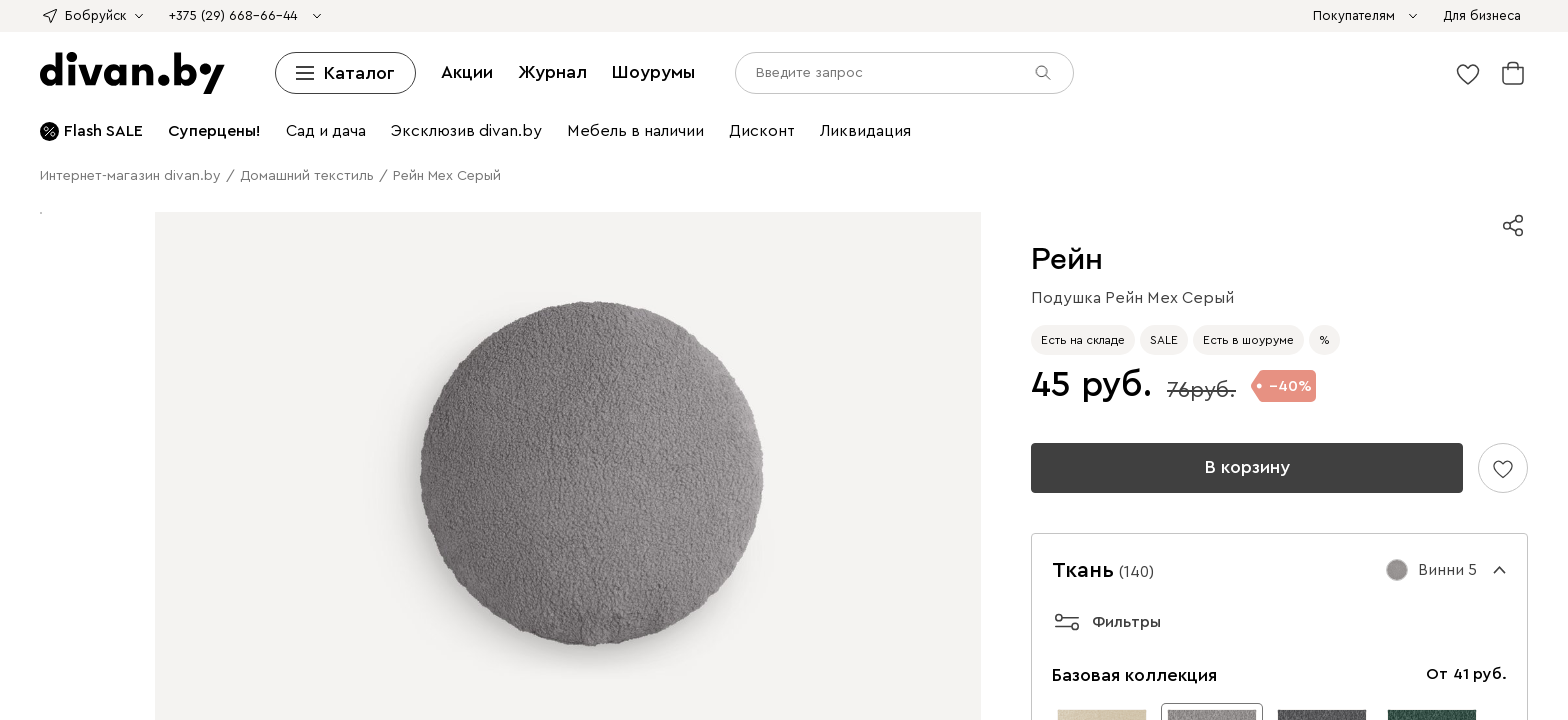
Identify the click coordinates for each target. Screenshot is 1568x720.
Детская (507, 340)
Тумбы (1282, 124)
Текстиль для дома (1042, 214)
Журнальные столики (991, 142)
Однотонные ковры (395, 214)
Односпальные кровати (442, 70)
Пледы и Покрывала (851, 52)
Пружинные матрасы (543, 88)
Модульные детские (1420, 178)
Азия (745, 16)
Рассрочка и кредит (73, 487)
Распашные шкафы (547, 286)
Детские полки (775, 106)
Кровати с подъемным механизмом (789, 70)
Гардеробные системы (1140, 106)
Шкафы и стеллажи (372, 106)
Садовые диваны (1268, 160)
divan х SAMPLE (607, 16)
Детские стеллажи (619, 106)
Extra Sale (1203, 16)
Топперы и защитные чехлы (1374, 88)
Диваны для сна (416, 34)
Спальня (601, 268)
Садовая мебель (1157, 160)
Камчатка (971, 16)
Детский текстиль (1320, 196)
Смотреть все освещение (451, 250)
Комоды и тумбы (822, 124)
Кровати (93, 70)
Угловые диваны (114, 34)
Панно (665, 232)
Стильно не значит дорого (850, 16)
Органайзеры (1055, 196)
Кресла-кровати (1324, 250)
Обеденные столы (660, 322)
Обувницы (290, 142)
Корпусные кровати (296, 70)
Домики (925, 250)
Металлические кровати (1103, 70)
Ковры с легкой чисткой (130, 214)
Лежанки (867, 250)
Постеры (1129, 196)
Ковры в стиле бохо (704, 214)
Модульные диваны (236, 34)
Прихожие (860, 106)
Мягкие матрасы (252, 88)
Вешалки (926, 106)
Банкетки (588, 52)
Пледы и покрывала (1334, 214)
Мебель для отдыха (497, 178)
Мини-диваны (519, 34)
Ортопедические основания (1277, 70)
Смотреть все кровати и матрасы (195, 106)
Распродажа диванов (155, 52)
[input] (96, 659)
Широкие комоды (1087, 124)
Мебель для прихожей (526, 322)
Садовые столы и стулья (139, 178)
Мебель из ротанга (745, 178)
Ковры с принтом (271, 214)
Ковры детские (1209, 196)
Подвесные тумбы (89, 142)
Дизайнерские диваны (641, 34)
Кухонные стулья (154, 160)
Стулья (71, 160)
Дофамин (696, 16)
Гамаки (587, 178)
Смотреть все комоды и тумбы (429, 142)
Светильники (1248, 232)
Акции (100, 603)
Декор (502, 232)
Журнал (149, 603)
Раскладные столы (855, 142)
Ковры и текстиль (1441, 196)
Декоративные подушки (700, 52)
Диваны (1378, 16)
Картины (613, 232)
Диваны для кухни (1286, 34)
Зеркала (713, 232)
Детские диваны (883, 34)
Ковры (550, 268)
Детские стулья (461, 160)
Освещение (1164, 232)
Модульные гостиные (1289, 106)
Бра (162, 250)
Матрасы (1401, 70)
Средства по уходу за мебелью (1022, 52)
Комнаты (982, 250)
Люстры (122, 250)
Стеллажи (523, 106)
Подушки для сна (1391, 268)
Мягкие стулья (260, 160)
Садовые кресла (1379, 160)
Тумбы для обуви (1150, 286)
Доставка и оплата (70, 469)
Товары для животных (611, 250)
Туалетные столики (997, 88)
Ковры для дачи (925, 214)
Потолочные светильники (1380, 232)
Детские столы (444, 196)
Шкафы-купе (100, 124)
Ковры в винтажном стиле (549, 214)
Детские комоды (1203, 124)
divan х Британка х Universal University (243, 16)
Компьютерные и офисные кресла (988, 160)
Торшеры (205, 250)
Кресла (248, 52)
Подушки (1248, 88)
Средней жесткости (130, 88)
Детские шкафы (1011, 106)
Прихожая (447, 286)
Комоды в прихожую (1279, 286)
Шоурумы (210, 603)
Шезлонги (646, 178)
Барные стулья (360, 160)
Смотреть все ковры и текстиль (375, 232)
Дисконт (1058, 16)
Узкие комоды (980, 124)
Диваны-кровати (773, 34)
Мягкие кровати (175, 70)
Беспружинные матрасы (390, 88)
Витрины (285, 124)
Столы (659, 142)
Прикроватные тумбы (859, 88)
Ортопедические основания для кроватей (220, 286)
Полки (703, 106)
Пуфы (536, 52)
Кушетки (333, 34)
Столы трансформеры (1340, 142)
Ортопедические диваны (1022, 34)
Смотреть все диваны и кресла (1230, 52)
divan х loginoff (59, 16)
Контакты (41, 523)
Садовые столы (273, 178)
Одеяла (1190, 88)
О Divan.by (45, 451)
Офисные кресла (459, 52)
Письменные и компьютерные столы (749, 160)
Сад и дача (494, 358)
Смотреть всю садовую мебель (913, 178)
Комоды (758, 88)
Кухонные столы (737, 142)
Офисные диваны (1165, 34)
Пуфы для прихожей (1418, 286)
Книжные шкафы (374, 124)
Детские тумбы (204, 142)
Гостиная (1043, 250)
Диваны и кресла (1294, 16)
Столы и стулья (585, 142)
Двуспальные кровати (596, 70)
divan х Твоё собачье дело (462, 16)
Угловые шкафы (199, 124)
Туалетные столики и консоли (1164, 142)
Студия (1310, 304)
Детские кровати (963, 70)
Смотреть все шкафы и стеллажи (653, 124)
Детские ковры (821, 214)
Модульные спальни (816, 268)
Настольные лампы (944, 196)
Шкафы (464, 106)
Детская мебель (1070, 178)
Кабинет (172, 304)
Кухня (1198, 322)
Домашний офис (569, 160)
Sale (1017, 16)
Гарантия (39, 505)
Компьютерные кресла (802, 196)
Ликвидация (1128, 16)
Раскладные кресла (338, 52)
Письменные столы (660, 196)
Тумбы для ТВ (1411, 106)
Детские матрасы (673, 88)
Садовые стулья (378, 178)
